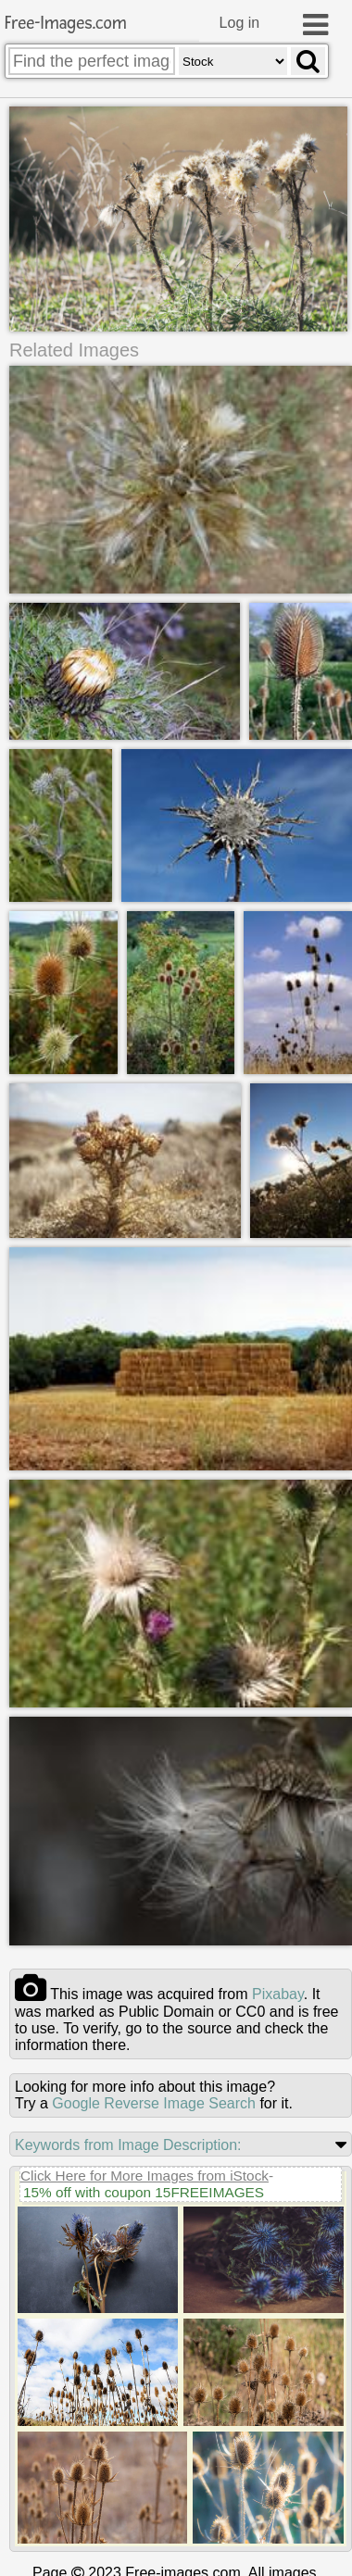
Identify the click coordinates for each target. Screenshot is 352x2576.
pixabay (278, 1995)
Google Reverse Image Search (154, 2104)
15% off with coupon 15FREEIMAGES (143, 2193)
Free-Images (66, 23)
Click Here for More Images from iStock (144, 2176)
